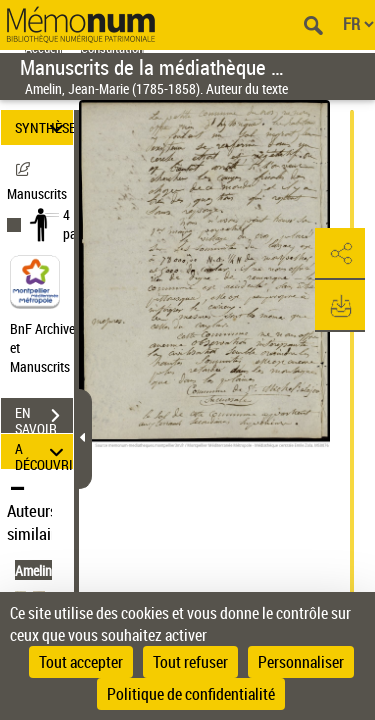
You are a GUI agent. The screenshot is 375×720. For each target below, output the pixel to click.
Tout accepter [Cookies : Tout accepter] (81, 662)
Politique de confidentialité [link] (191, 694)
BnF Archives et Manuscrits (48, 347)
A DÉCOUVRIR (44, 451)
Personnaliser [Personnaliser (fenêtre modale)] (301, 662)
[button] (340, 254)
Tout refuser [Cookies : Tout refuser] (190, 662)
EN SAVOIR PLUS (44, 418)
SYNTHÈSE (44, 127)
